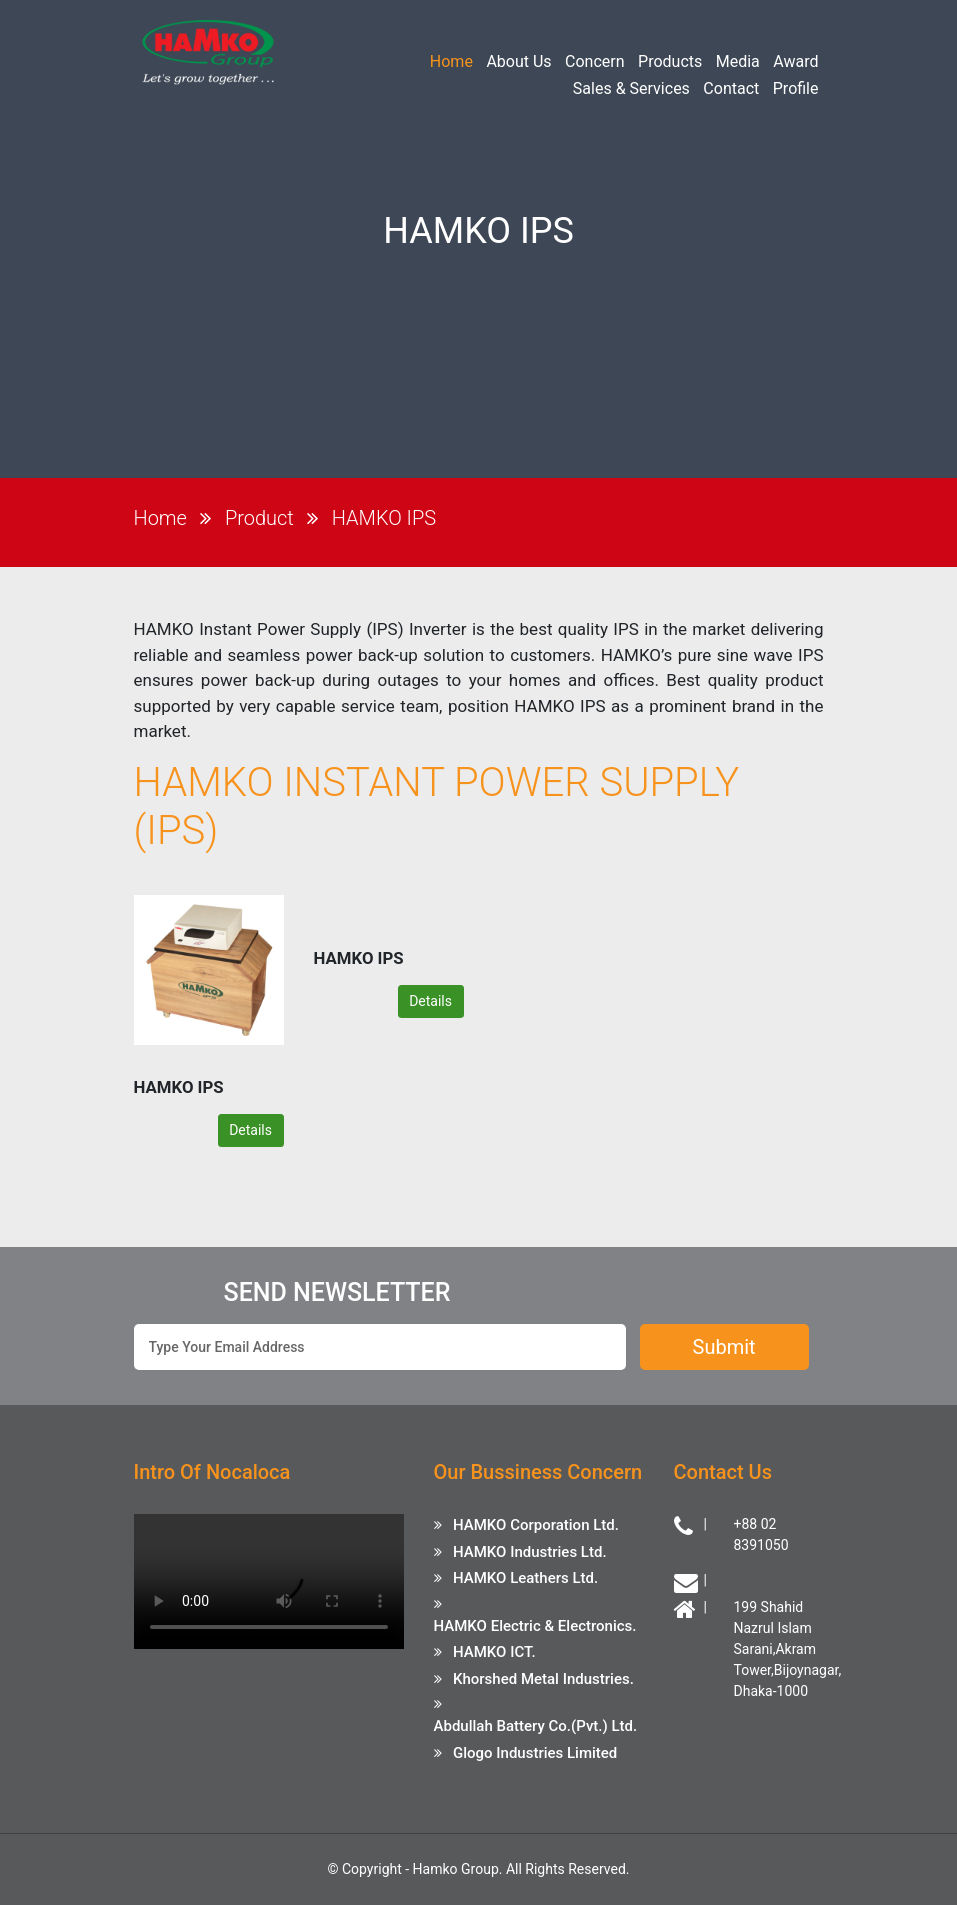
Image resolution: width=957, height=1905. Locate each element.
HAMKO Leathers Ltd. (525, 1578)
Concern (595, 61)
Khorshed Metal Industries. (543, 1679)
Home (451, 61)
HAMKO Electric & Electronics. (535, 1626)
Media (738, 61)
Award (795, 61)
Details (250, 1130)
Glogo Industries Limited (535, 1753)
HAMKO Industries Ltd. (530, 1552)
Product (259, 518)
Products (670, 61)
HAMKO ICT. (494, 1652)
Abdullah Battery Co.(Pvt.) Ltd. (536, 1726)
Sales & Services (631, 88)
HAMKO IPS (384, 518)
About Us (518, 61)
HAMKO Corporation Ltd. (536, 1525)
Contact (731, 88)
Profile (796, 88)
